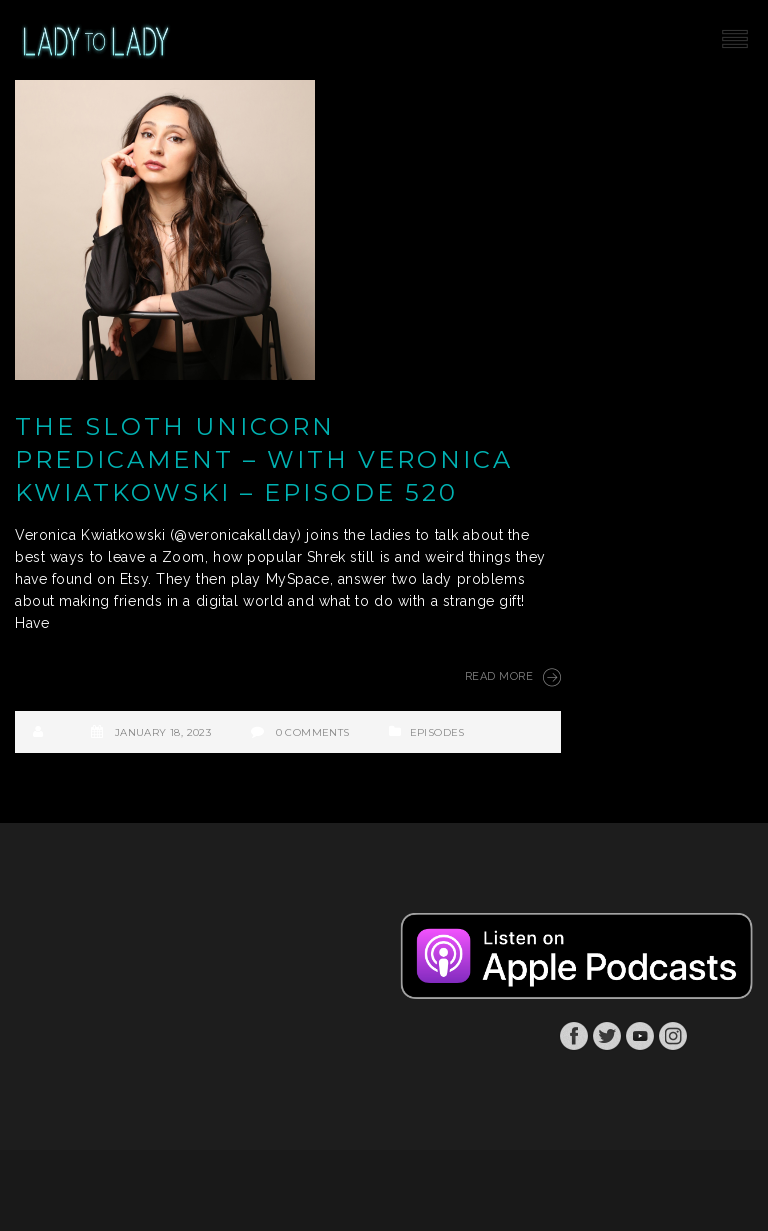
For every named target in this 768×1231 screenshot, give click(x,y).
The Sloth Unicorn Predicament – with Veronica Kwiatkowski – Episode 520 (264, 459)
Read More (513, 677)
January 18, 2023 (163, 732)
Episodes (437, 732)
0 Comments (313, 732)
